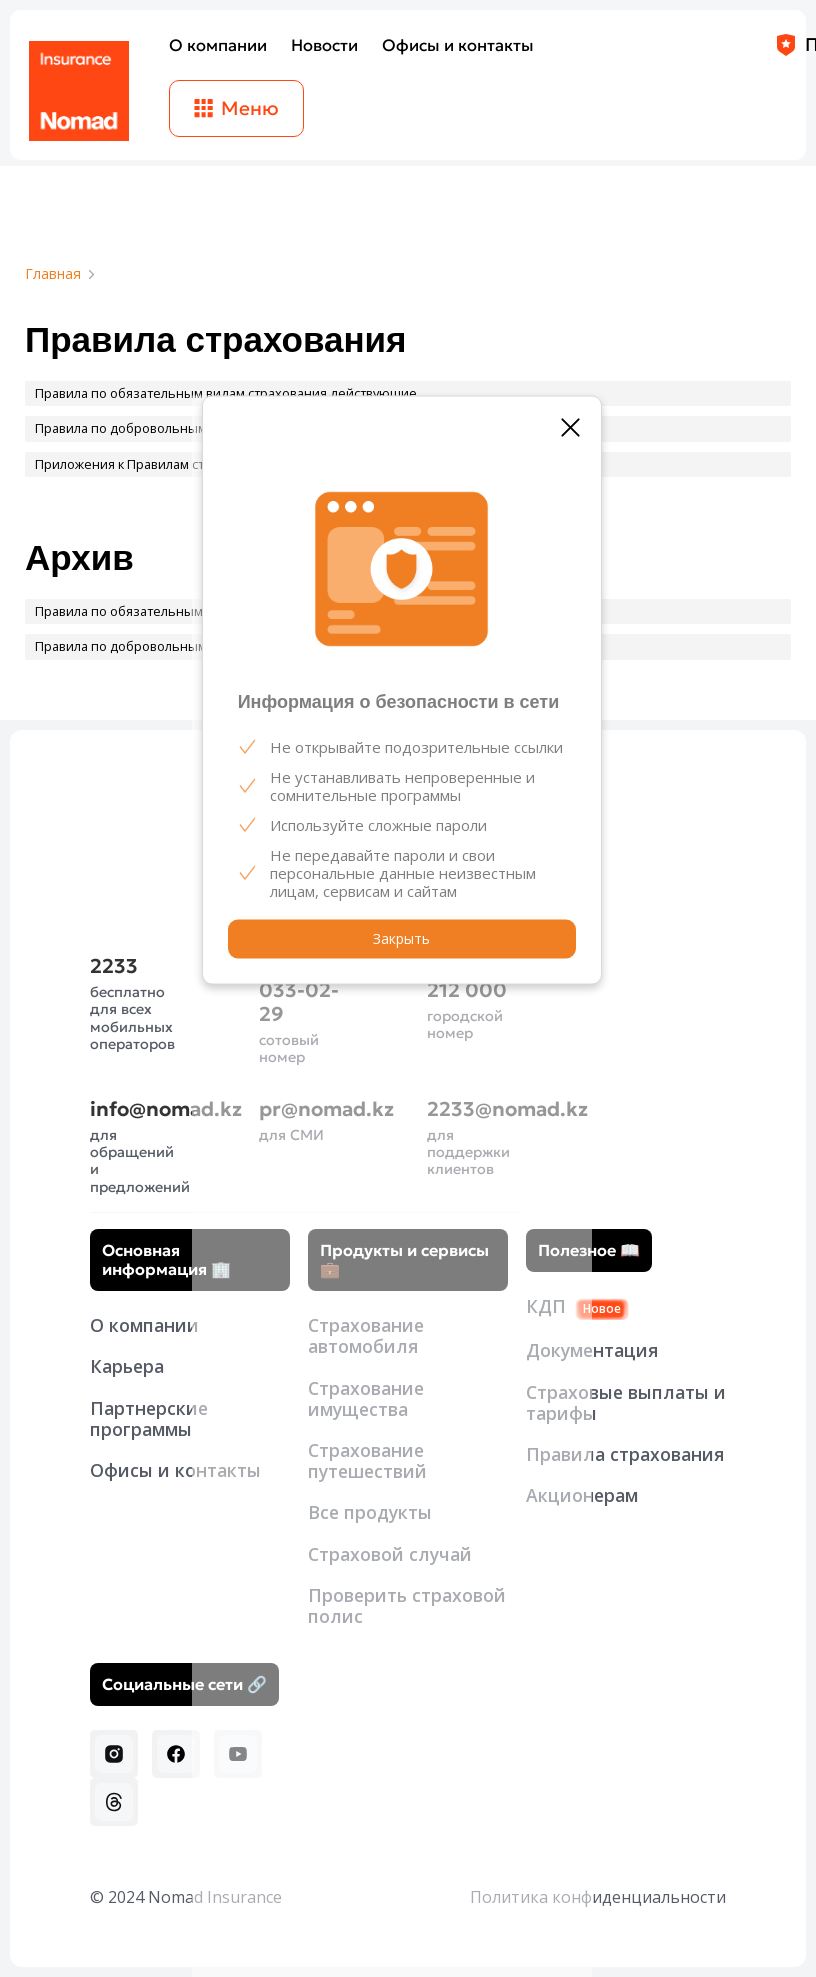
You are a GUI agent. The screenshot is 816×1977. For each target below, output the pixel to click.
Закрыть (401, 938)
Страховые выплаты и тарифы (626, 1402)
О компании (144, 1325)
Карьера (127, 1366)
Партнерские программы (149, 1418)
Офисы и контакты (175, 1470)
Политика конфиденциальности (598, 1897)
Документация (592, 1350)
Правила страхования (625, 1454)
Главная (53, 274)
